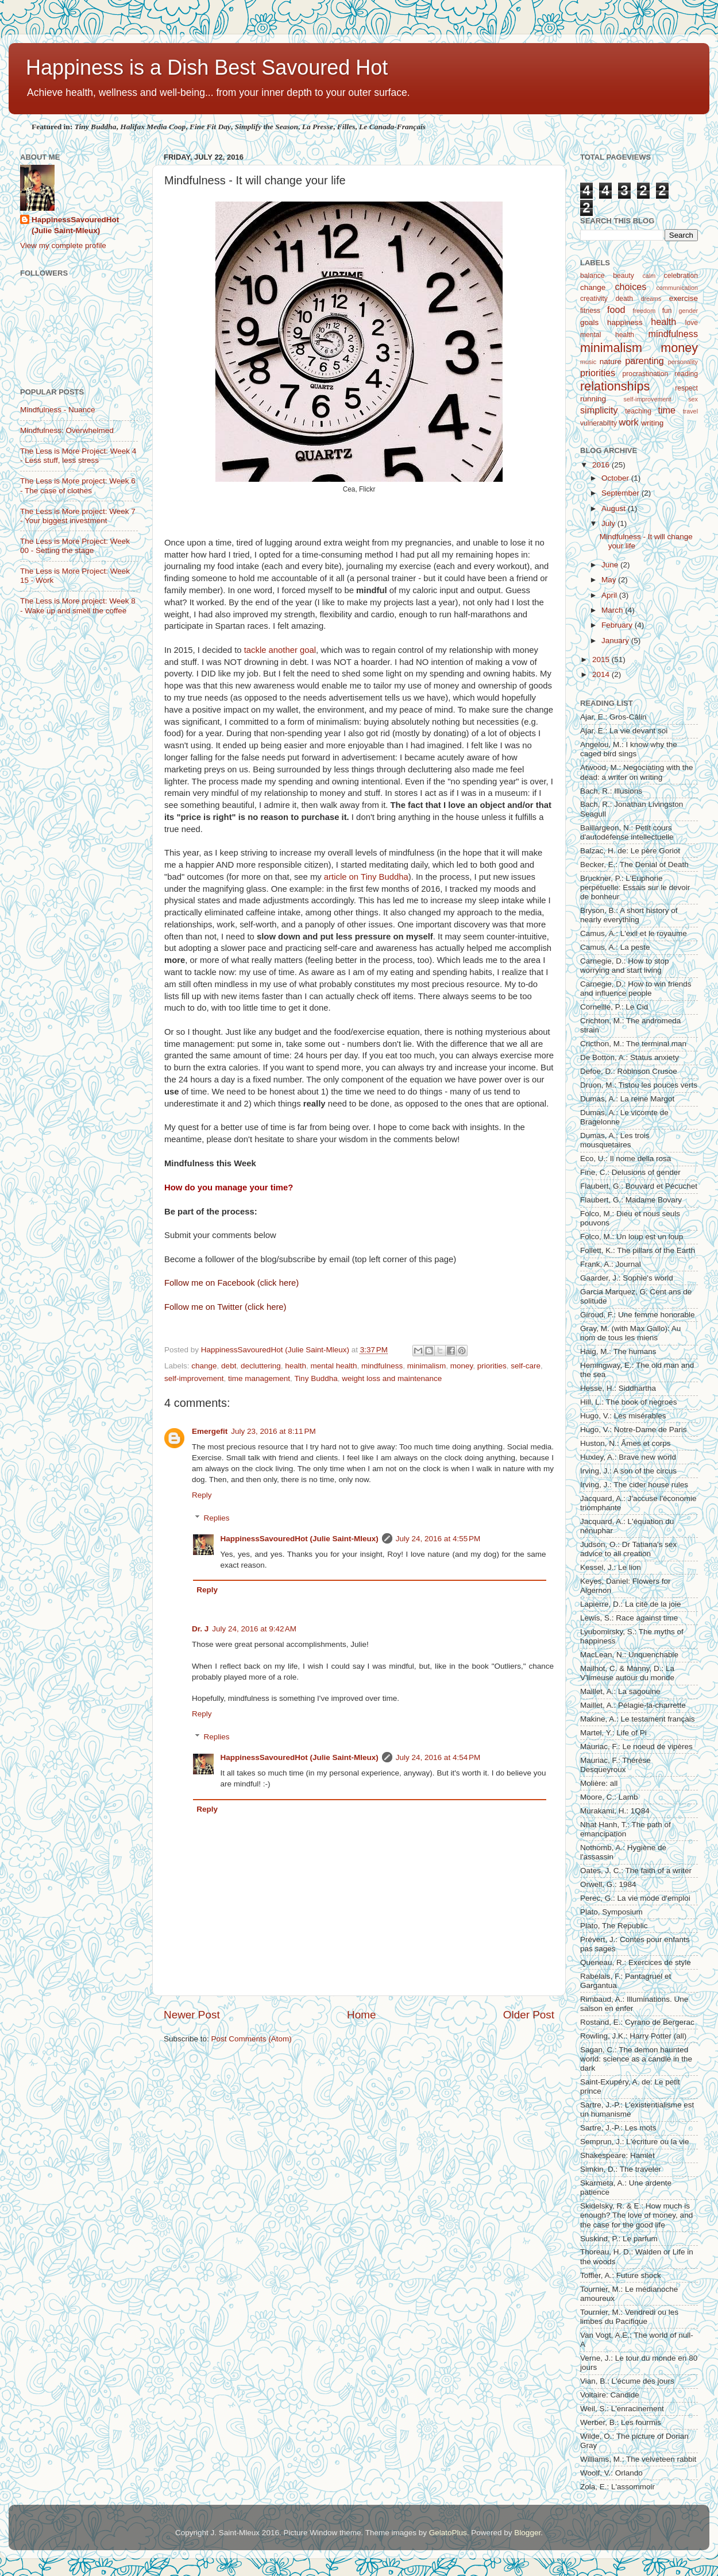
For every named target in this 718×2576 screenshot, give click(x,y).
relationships (615, 386)
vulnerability (598, 423)
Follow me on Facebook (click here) (231, 1282)
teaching (638, 411)
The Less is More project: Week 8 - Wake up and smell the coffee (78, 605)
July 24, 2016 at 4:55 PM (438, 1538)
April (610, 595)
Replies (217, 1518)
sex (693, 399)
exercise (683, 298)
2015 (602, 659)
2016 (602, 465)
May (609, 579)
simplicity (599, 410)
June (610, 564)
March (613, 610)
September (621, 493)
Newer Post (192, 2015)
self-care (526, 1366)
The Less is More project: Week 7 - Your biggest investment (78, 516)
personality (683, 361)
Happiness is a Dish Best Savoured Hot (207, 67)
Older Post (528, 2015)
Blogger (527, 2532)
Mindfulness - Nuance (57, 409)
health (295, 1366)
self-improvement (194, 1378)
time (667, 410)
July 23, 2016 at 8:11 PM (273, 1431)
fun (667, 311)
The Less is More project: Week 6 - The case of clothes (78, 485)
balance (592, 276)
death (624, 299)
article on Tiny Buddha (366, 876)
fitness (590, 311)
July (609, 523)
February (618, 625)
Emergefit (209, 1431)
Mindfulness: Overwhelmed (67, 430)
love (691, 323)
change (204, 1366)
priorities (492, 1366)
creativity (594, 299)
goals (589, 322)
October (616, 478)
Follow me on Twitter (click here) (225, 1307)
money (461, 1366)
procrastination (646, 374)
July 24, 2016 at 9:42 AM (254, 1628)
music (588, 361)
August (614, 508)
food (616, 309)
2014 (602, 674)
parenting (644, 360)
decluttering (261, 1366)
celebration (681, 276)
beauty (623, 276)
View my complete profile (63, 245)
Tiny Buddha (315, 1378)
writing (652, 423)
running (593, 398)
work (628, 422)
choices (631, 286)
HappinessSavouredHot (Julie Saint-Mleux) (300, 1538)
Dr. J (200, 1628)
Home (361, 2015)
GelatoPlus (448, 2532)
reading (686, 374)
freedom (644, 310)
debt (228, 1366)
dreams (650, 298)
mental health (334, 1366)
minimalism (426, 1366)
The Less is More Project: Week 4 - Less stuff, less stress (78, 456)
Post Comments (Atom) (251, 2039)
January (616, 640)
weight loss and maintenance (392, 1378)
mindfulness (382, 1366)
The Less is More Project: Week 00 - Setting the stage (75, 546)
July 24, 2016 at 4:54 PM (438, 1757)
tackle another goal (280, 650)
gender (688, 310)
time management (259, 1378)
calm (648, 275)
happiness (625, 322)
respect (686, 388)
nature (611, 361)
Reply (202, 1495)
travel (690, 411)
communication (677, 287)
